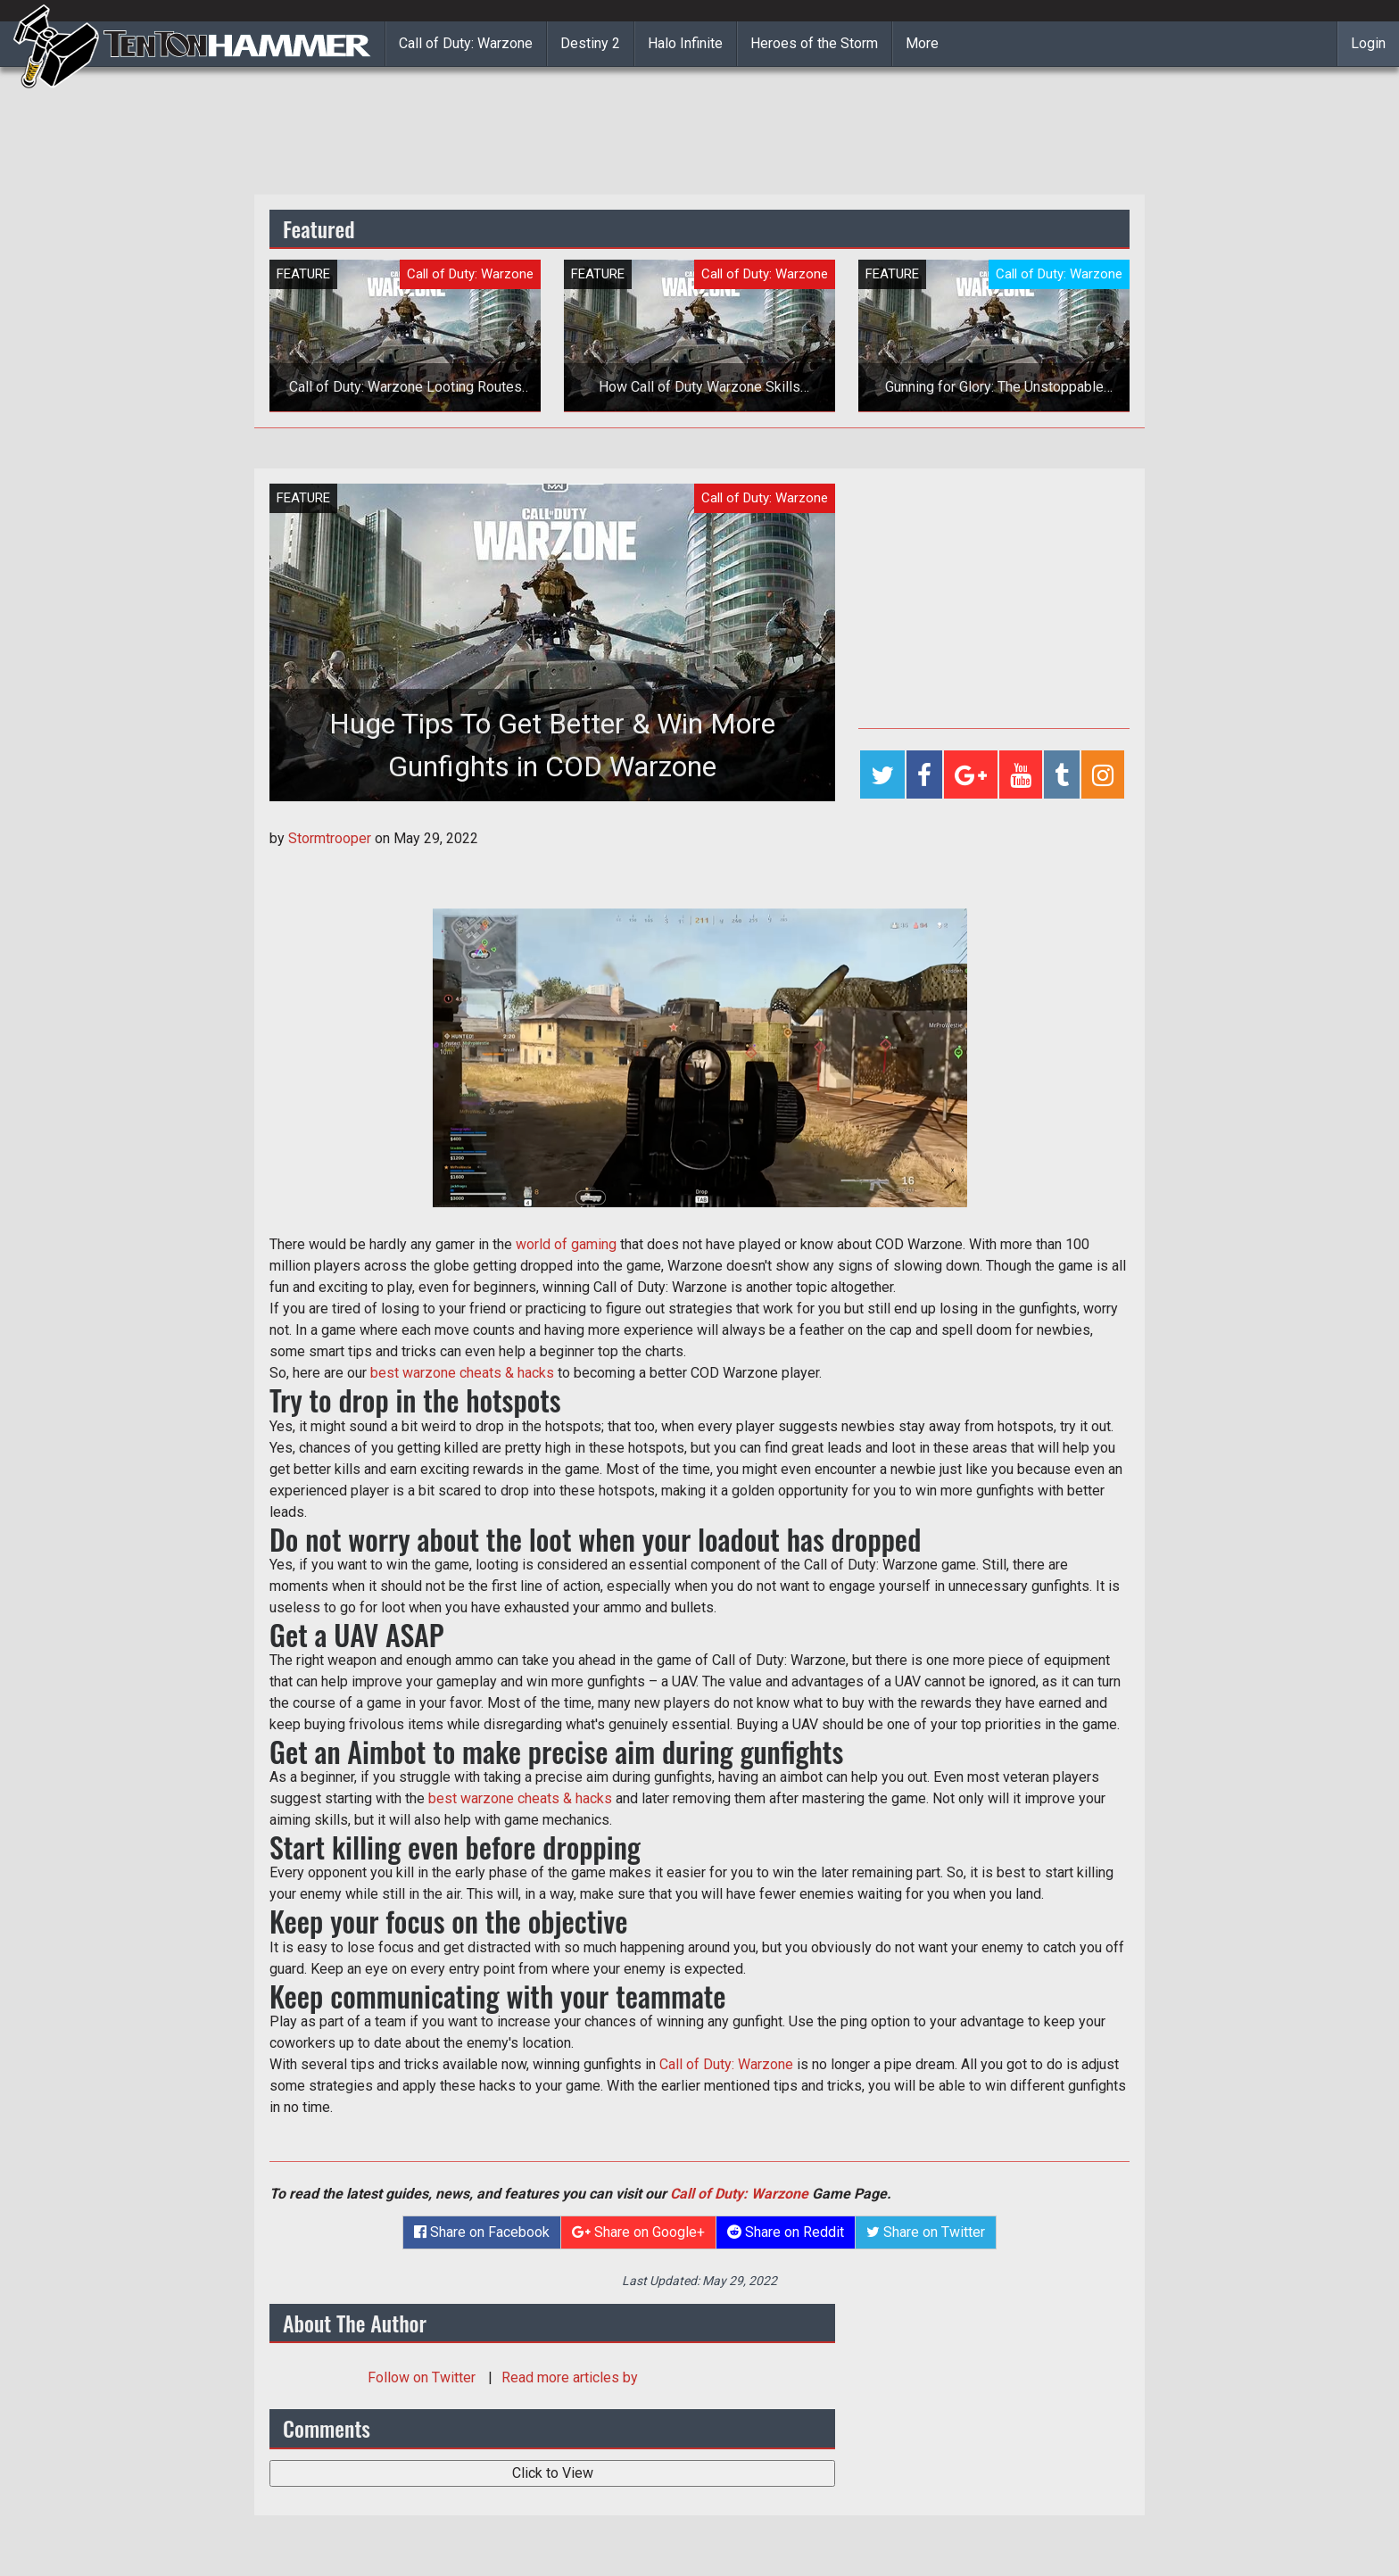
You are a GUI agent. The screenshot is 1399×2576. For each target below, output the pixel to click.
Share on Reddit (785, 2232)
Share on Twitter (925, 2232)
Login (1368, 43)
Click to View (552, 2472)
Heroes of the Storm (814, 43)
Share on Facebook (482, 2232)
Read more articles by (569, 2377)
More (922, 43)
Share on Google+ (638, 2232)
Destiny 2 (590, 43)
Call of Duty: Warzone (466, 43)
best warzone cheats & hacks (462, 1372)
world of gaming (566, 1244)
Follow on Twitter (423, 2377)
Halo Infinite (685, 43)
